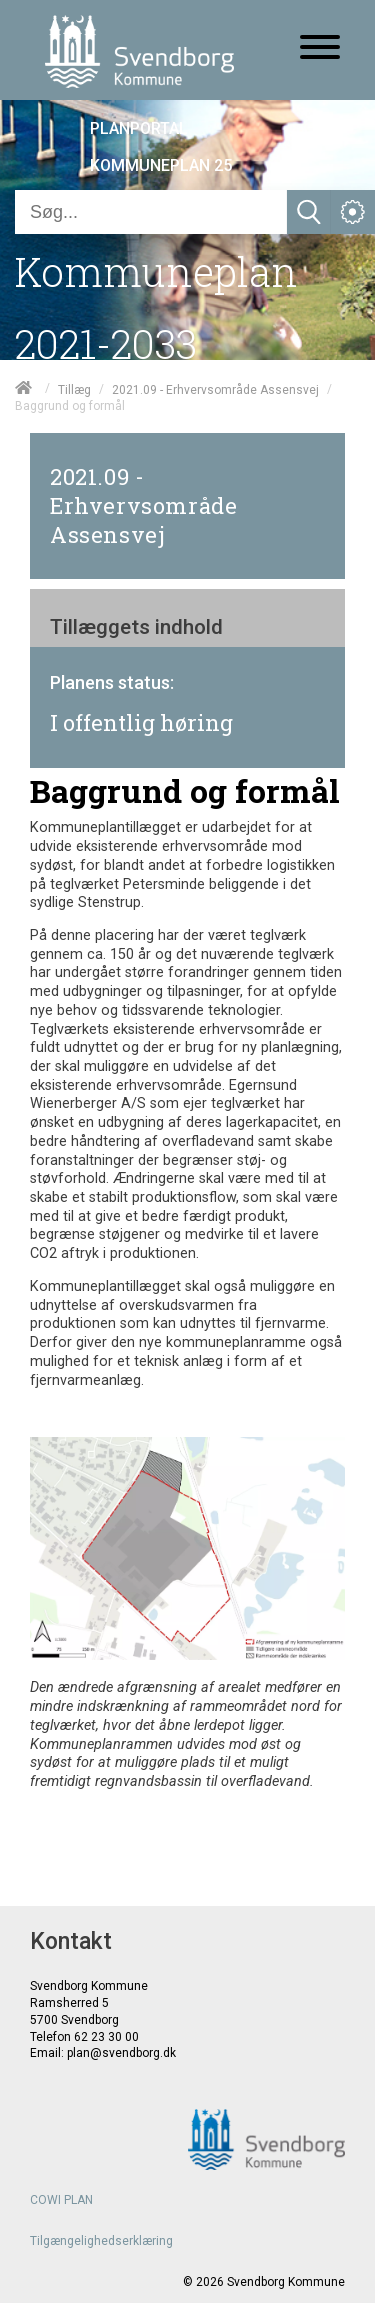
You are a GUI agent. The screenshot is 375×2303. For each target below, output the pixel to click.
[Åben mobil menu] (320, 49)
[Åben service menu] (353, 212)
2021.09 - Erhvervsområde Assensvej (215, 389)
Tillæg (74, 389)
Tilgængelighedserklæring (101, 2241)
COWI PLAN (61, 2200)
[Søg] (151, 212)
